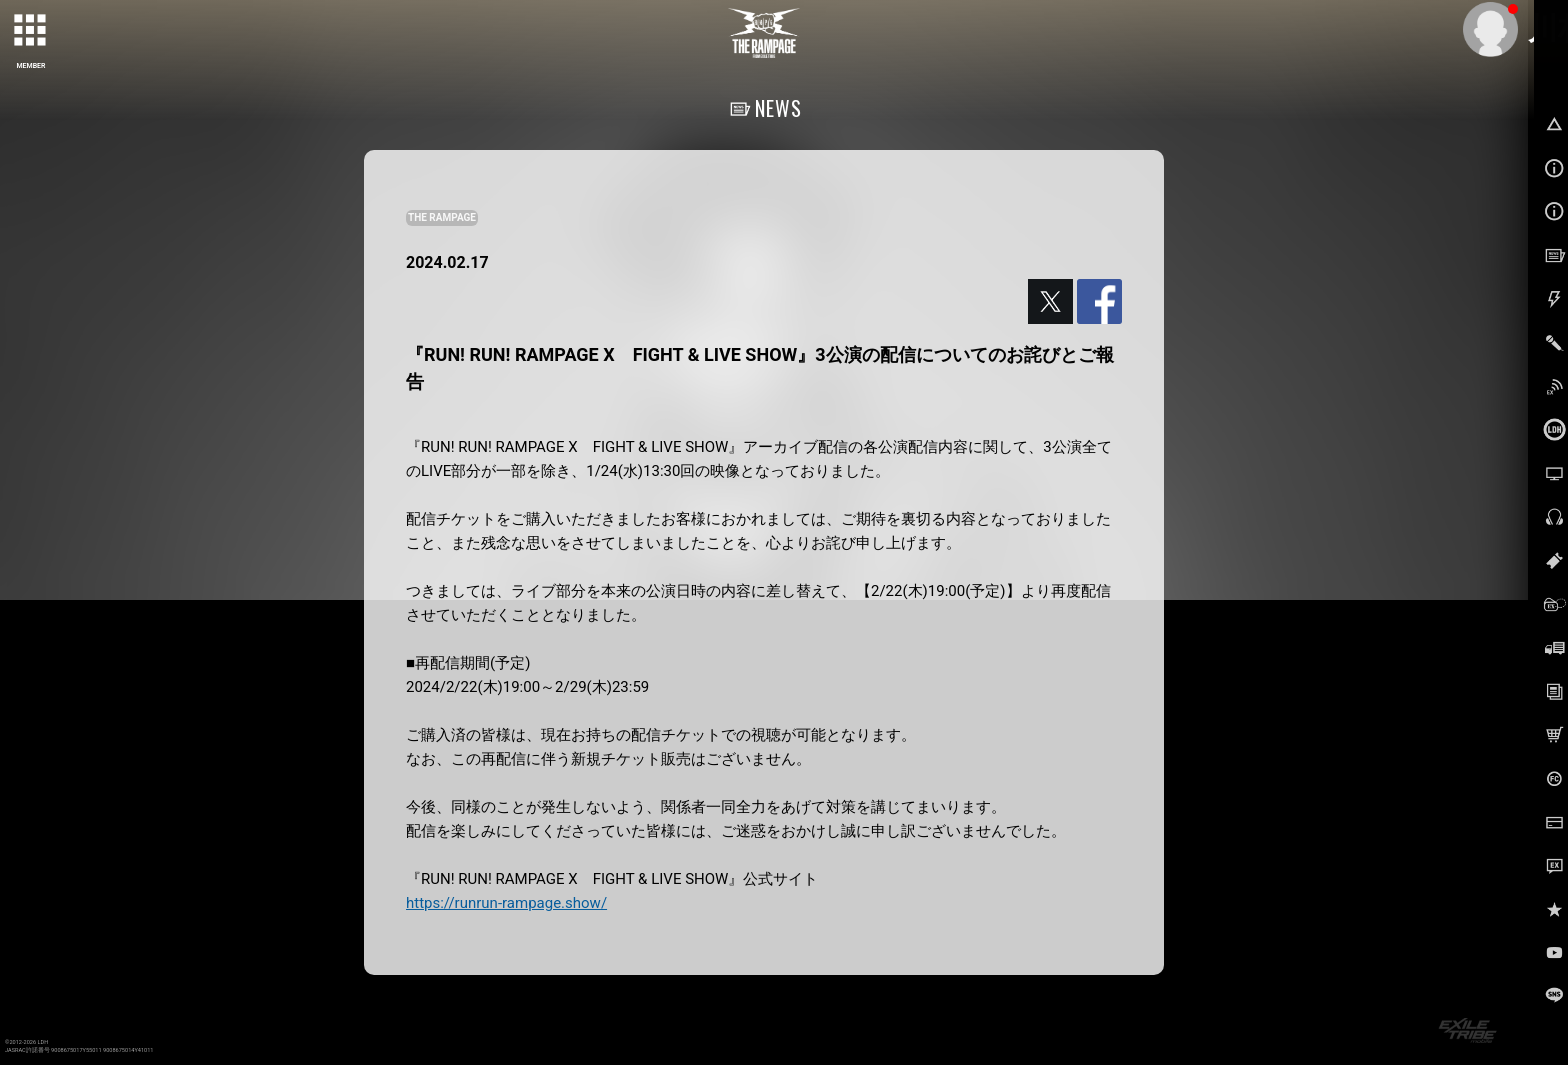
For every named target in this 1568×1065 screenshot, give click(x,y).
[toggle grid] (31, 31)
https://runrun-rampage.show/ (506, 903)
